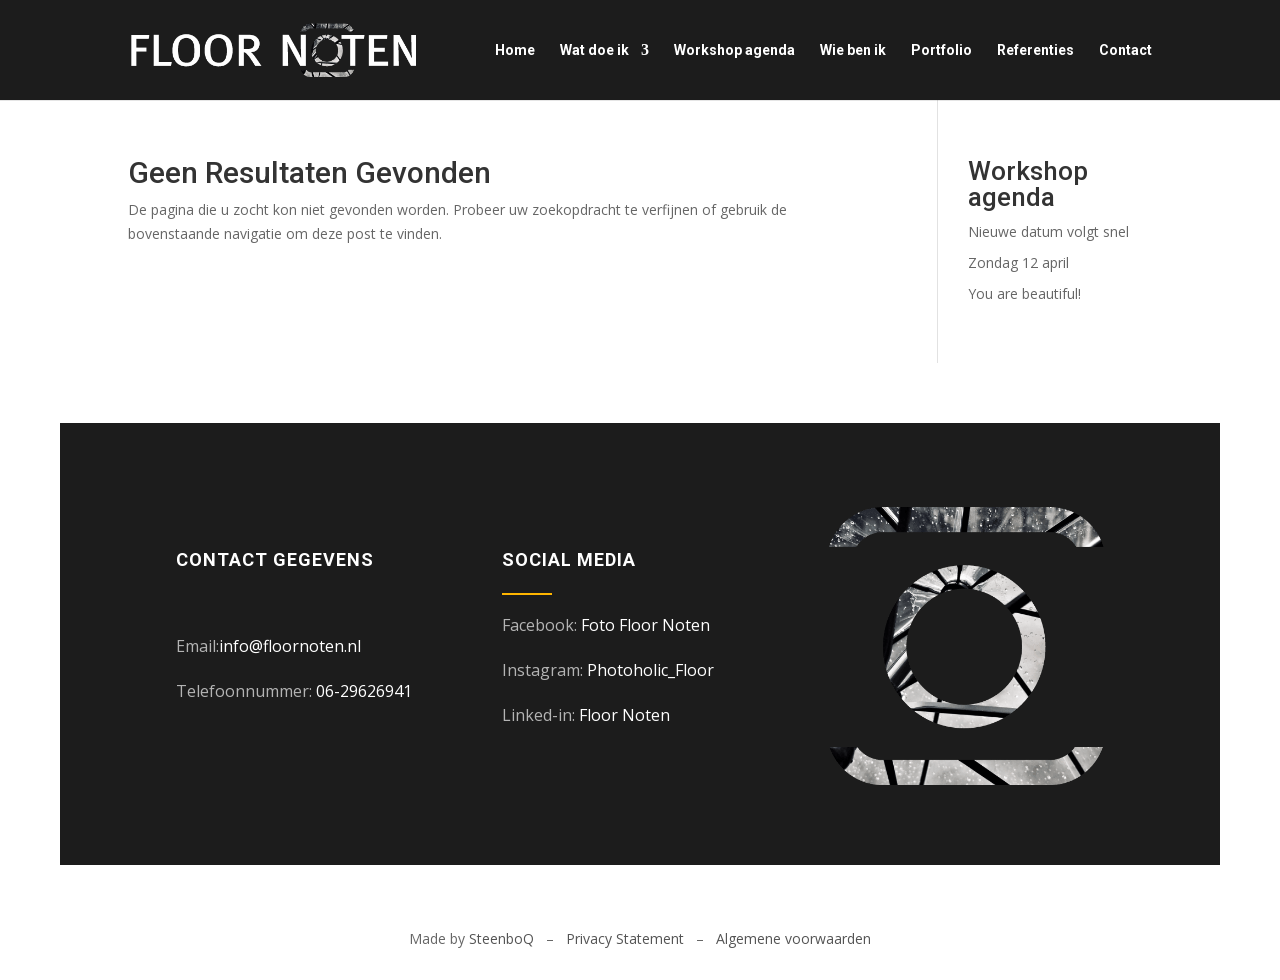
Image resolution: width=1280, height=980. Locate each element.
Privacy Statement (625, 938)
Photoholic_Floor (650, 670)
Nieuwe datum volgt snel (1048, 231)
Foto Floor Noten (645, 625)
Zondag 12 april (1018, 262)
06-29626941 (364, 691)
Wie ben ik (853, 50)
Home (515, 50)
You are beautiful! (1024, 293)
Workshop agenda (734, 50)
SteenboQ (501, 938)
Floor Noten (624, 715)
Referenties (1035, 50)
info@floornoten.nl (290, 646)
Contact (1125, 50)
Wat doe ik (594, 50)
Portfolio (941, 50)
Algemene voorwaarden (793, 938)
